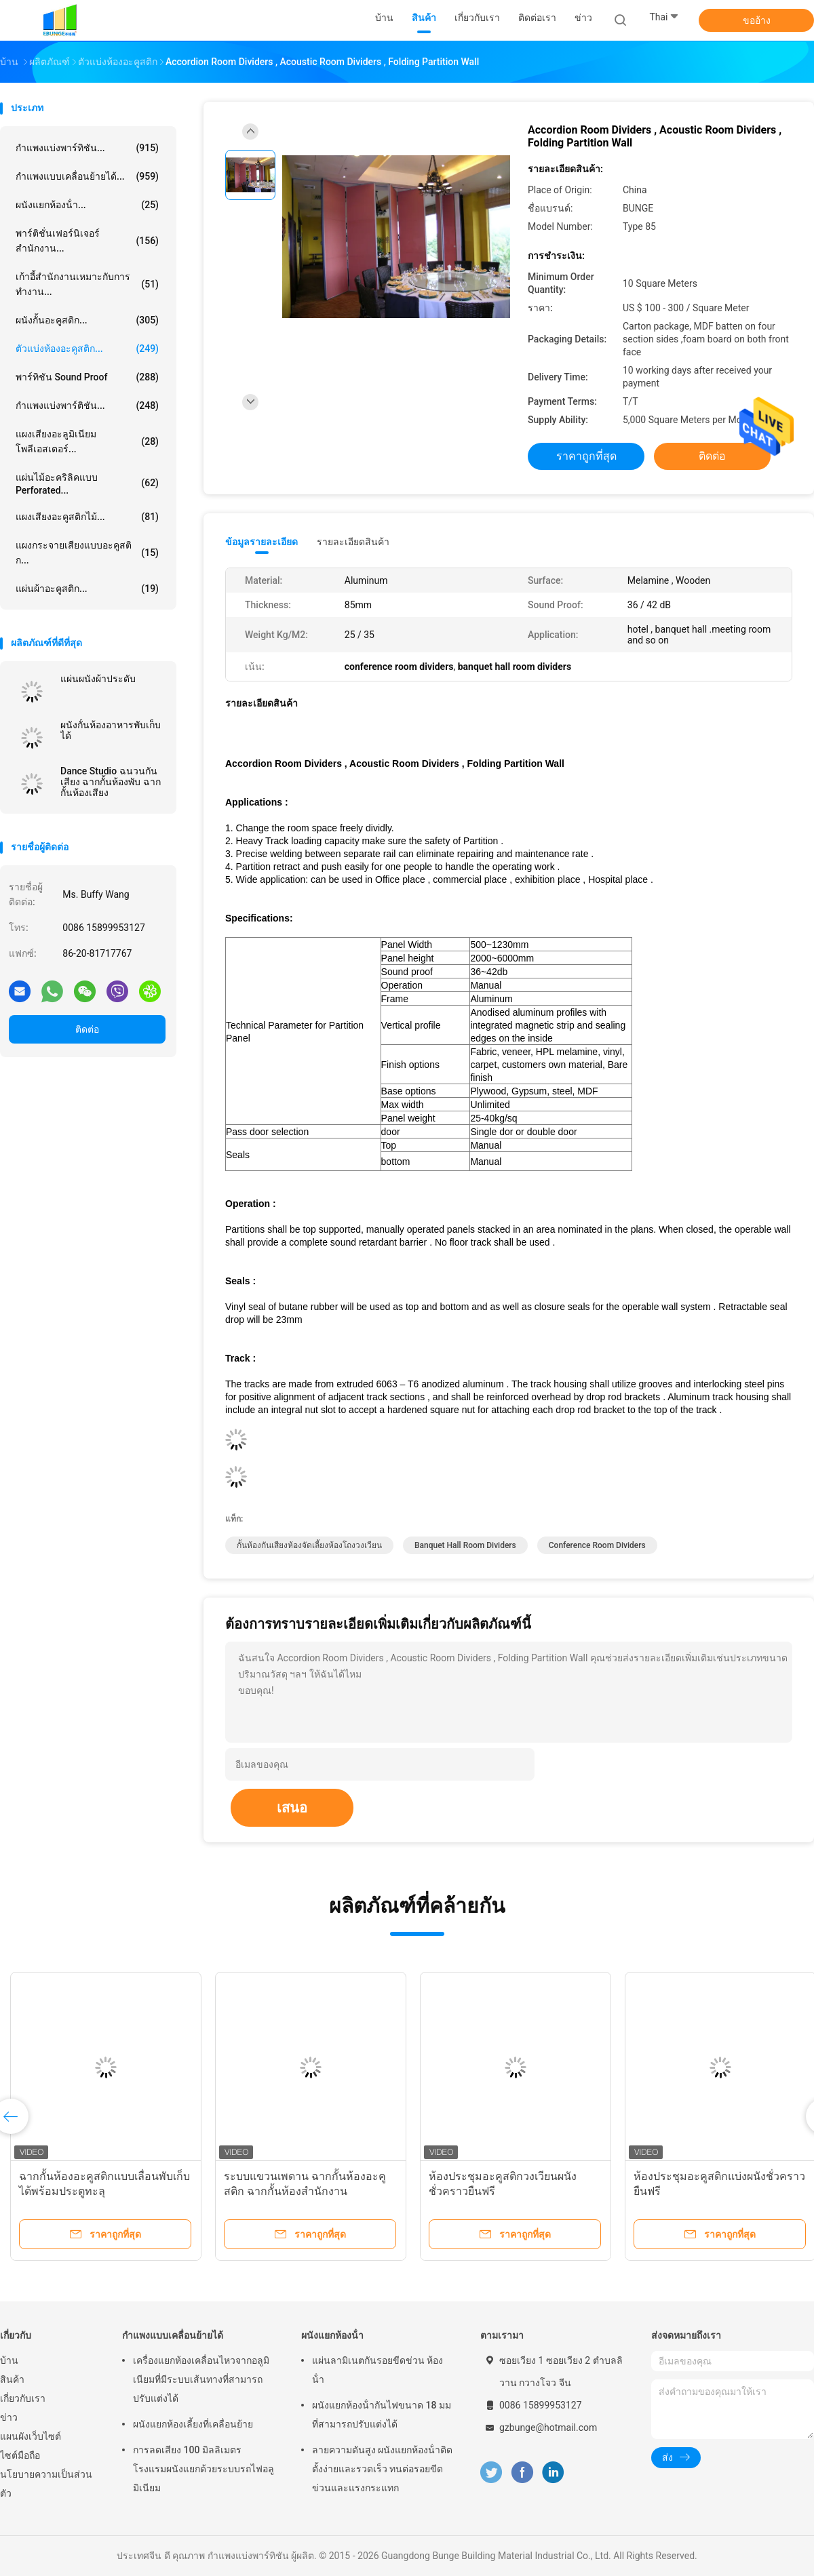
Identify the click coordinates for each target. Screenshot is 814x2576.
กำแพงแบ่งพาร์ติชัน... (87, 405)
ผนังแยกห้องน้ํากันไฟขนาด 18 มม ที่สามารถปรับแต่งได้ (381, 2415)
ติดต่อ (87, 1029)
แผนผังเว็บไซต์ (30, 2436)
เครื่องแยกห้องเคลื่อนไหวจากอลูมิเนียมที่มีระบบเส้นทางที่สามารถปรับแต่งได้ (201, 2379)
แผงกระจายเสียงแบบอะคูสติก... (87, 553)
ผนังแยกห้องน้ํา (332, 2335)
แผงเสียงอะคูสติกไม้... (87, 516)
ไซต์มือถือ (20, 2455)
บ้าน (9, 2360)
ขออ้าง (757, 20)
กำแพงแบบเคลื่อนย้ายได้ (172, 2335)
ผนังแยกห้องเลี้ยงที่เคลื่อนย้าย (193, 2424)
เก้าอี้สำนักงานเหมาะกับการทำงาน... (87, 284)
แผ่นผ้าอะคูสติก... (87, 588)
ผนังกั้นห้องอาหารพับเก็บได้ (110, 730)
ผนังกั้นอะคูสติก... (87, 320)
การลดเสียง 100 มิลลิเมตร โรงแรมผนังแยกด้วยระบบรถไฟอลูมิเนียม (203, 2468)
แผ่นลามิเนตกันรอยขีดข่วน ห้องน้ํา (377, 2370)
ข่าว (9, 2417)
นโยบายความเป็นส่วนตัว (46, 2484)
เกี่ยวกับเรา (22, 2398)
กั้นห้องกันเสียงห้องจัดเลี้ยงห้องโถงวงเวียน (309, 1545)
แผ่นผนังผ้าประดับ (98, 678)
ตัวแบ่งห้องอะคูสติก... (87, 348)
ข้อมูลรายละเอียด (261, 541)
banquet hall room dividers (465, 1545)
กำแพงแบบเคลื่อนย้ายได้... (87, 176)
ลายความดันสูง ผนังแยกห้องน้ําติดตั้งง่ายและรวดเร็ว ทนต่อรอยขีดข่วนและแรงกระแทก (382, 2468)
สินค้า (12, 2379)
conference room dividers (597, 1545)
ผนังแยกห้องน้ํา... (87, 205)
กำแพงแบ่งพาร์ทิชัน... (87, 148)
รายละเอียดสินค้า (353, 541)
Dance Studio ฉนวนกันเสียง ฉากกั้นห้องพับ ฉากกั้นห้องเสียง (110, 782)
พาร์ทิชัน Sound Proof (87, 377)
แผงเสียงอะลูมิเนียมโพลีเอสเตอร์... (87, 441)
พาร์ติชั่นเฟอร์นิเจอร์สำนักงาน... (87, 241)
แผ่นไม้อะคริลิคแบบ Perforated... (87, 484)
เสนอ (292, 1808)
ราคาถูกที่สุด (586, 456)
